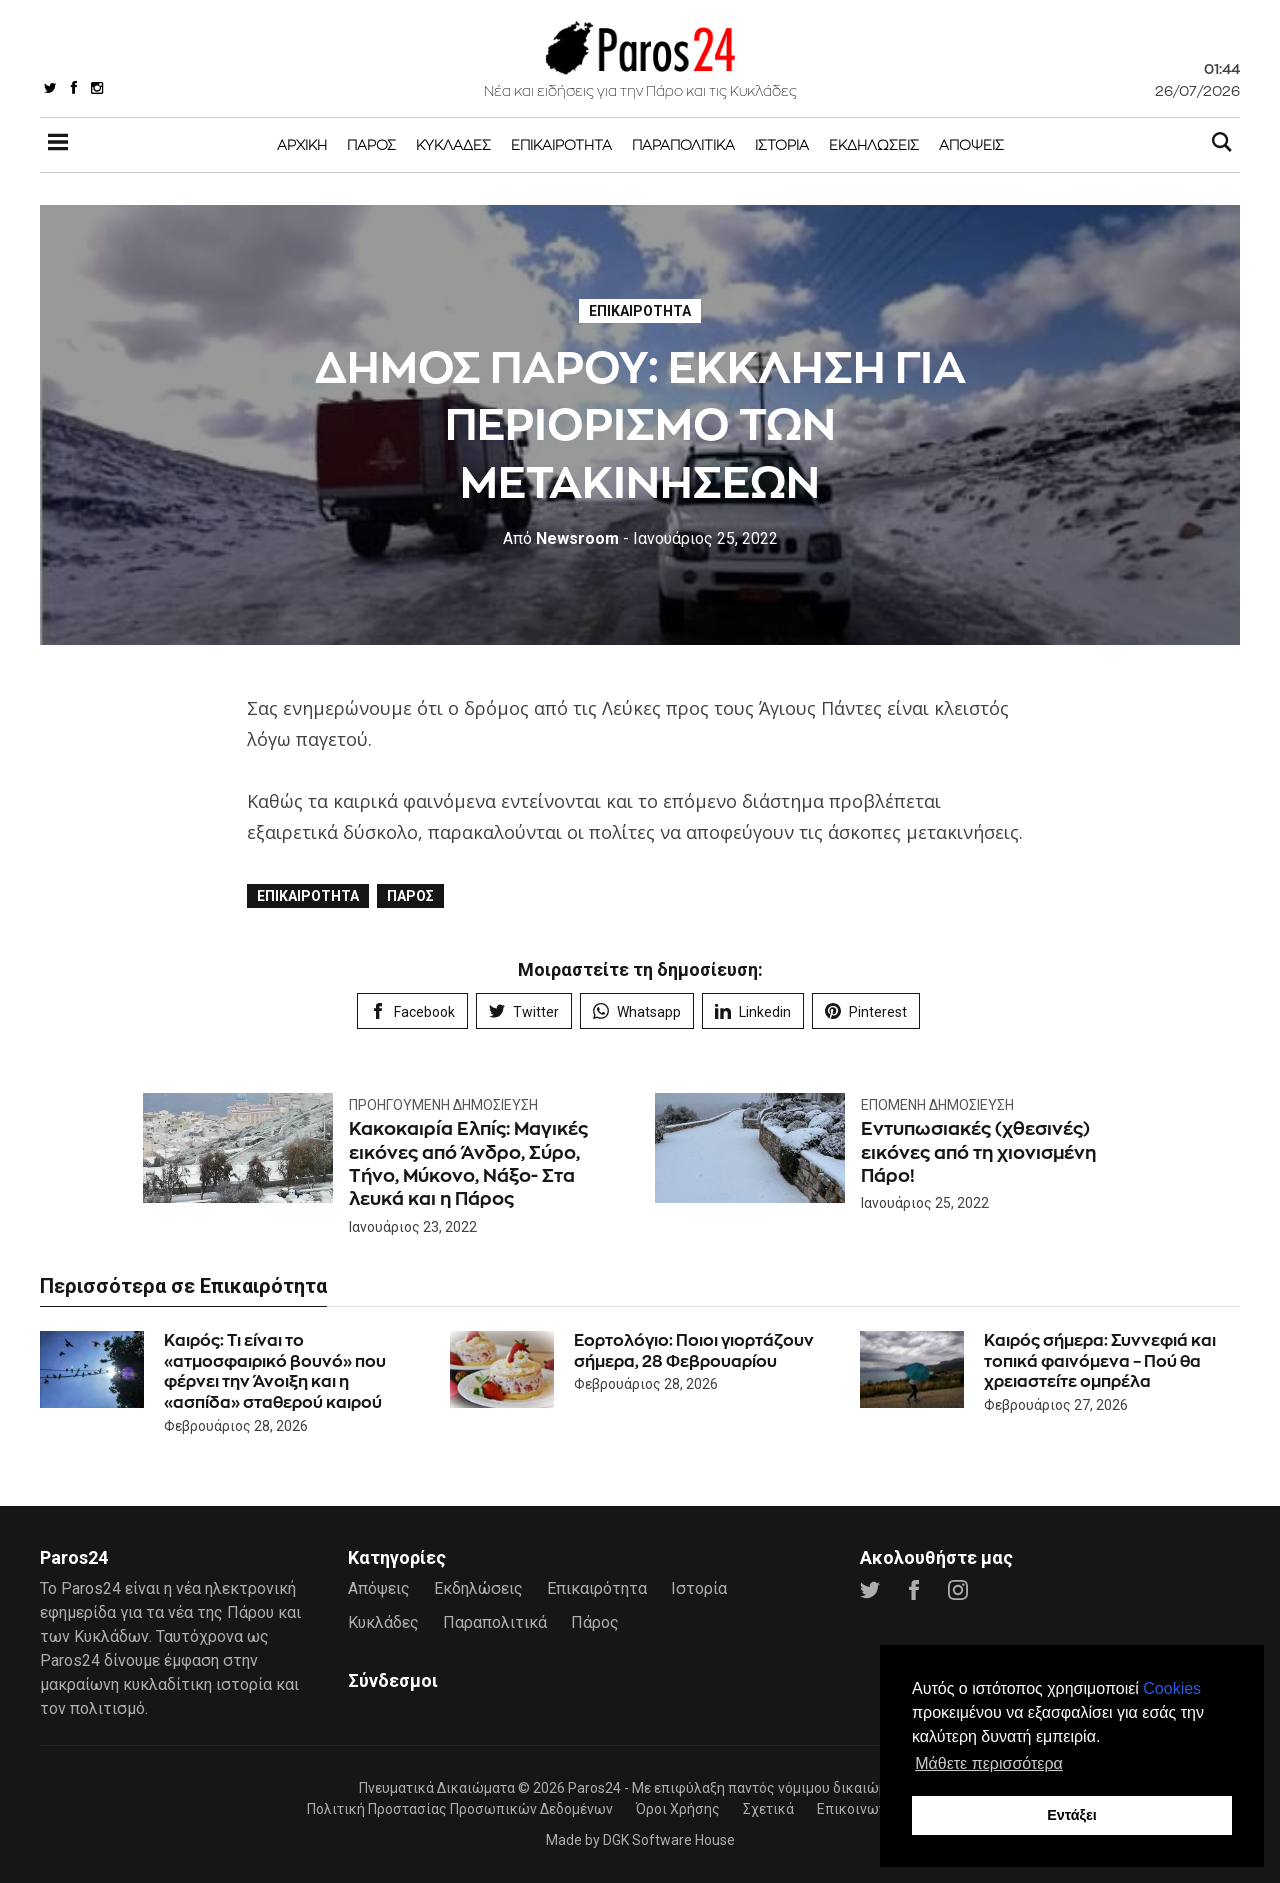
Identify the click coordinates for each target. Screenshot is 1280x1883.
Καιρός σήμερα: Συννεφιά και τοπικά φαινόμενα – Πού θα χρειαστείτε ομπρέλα (1100, 1361)
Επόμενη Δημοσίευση (937, 1105)
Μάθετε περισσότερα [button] (989, 1763)
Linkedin (753, 1011)
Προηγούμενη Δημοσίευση (443, 1105)
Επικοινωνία (858, 1809)
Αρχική (302, 144)
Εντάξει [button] (1072, 1815)
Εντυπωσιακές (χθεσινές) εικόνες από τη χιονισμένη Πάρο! (978, 1152)
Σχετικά (768, 1809)
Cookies (1172, 1688)
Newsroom (561, 538)
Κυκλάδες (453, 144)
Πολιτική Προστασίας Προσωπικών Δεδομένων (460, 1809)
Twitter (524, 1011)
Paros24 (594, 1788)
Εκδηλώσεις (874, 144)
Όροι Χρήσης (678, 1809)
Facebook (412, 1011)
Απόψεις (971, 144)
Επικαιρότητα (561, 144)
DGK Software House (669, 1840)
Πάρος (371, 144)
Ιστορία (782, 144)
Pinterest (866, 1011)
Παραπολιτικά (683, 144)
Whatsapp (637, 1011)
